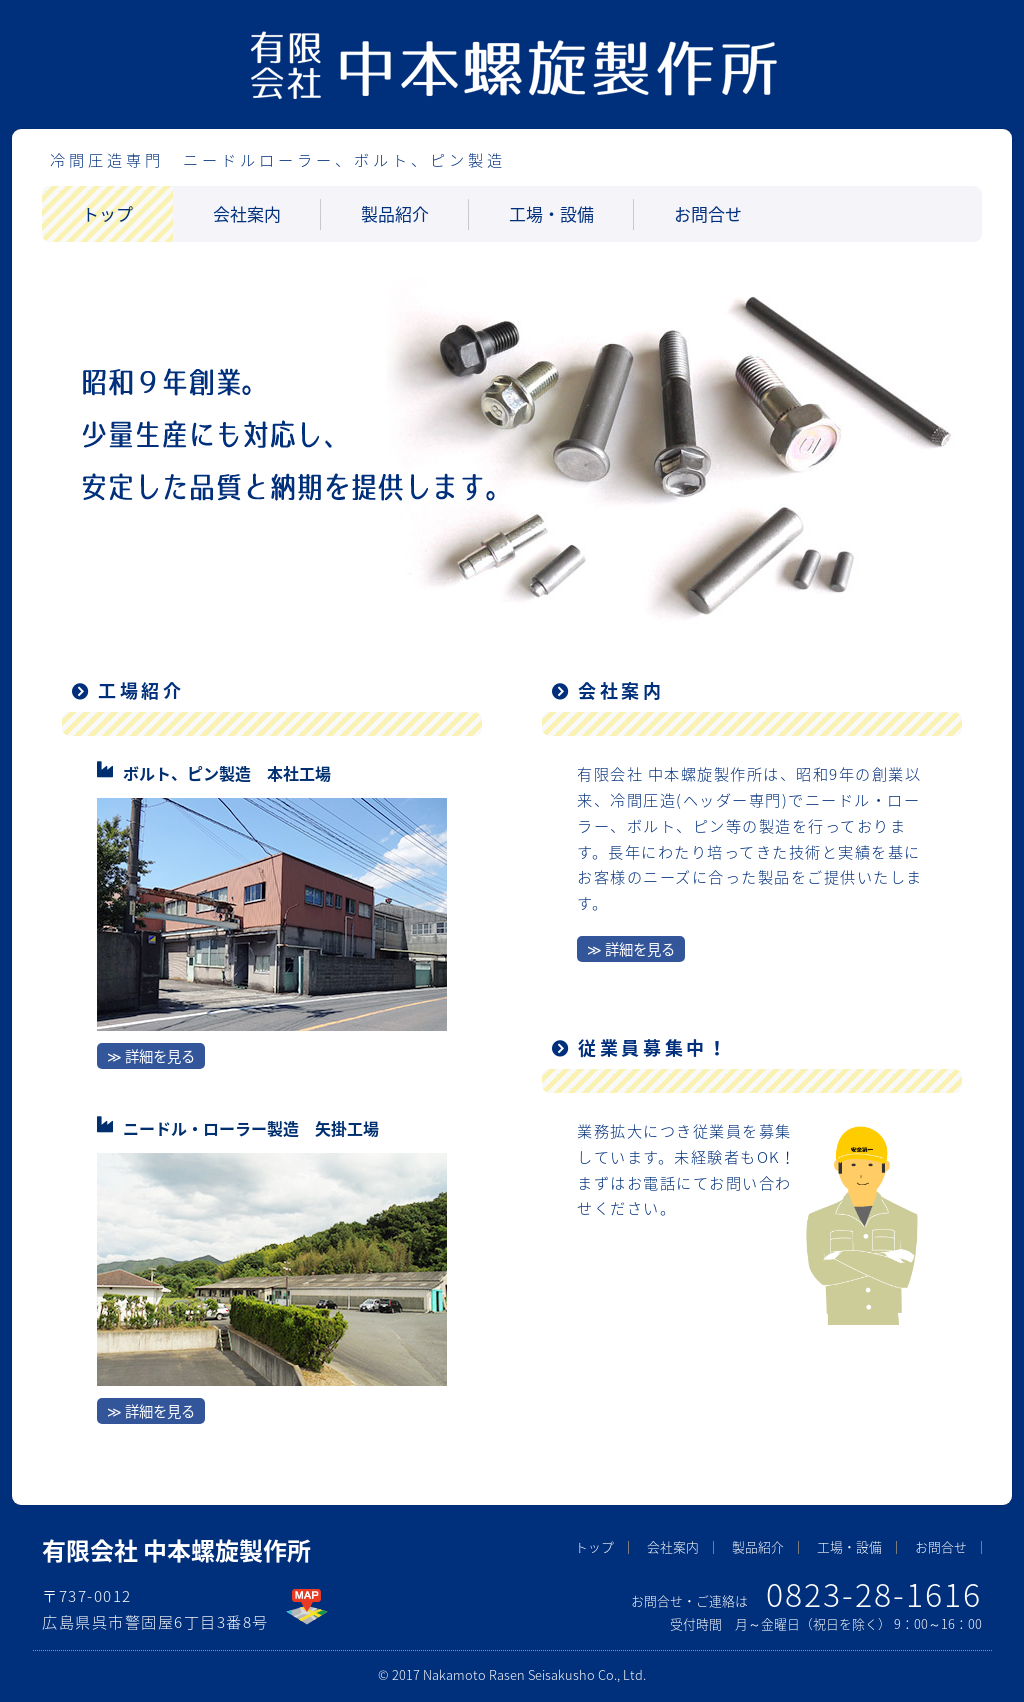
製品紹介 (395, 213)
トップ (107, 213)
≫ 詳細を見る (151, 1056)
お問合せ (708, 213)
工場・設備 (551, 213)
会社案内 (247, 213)
